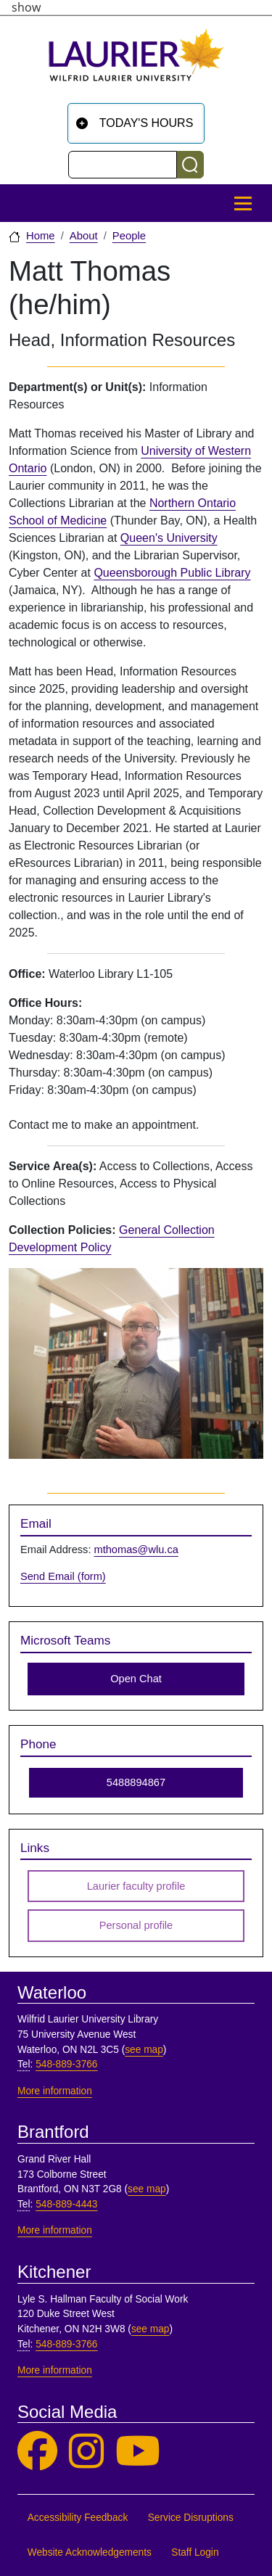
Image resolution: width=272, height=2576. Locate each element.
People (129, 236)
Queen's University (169, 538)
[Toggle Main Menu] (243, 203)
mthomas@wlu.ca (136, 1549)
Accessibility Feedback (78, 2517)
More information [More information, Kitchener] (54, 2370)
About (84, 236)
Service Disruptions (191, 2517)
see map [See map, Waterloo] (144, 2049)
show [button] (26, 7)
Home (40, 236)
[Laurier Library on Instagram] (86, 2452)
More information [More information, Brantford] (54, 2230)
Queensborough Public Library (172, 573)
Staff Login (194, 2552)
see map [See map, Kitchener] (150, 2329)
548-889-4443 (66, 2204)
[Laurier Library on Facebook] (37, 2452)
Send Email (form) (63, 1576)
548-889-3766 (66, 2064)
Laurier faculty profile (136, 1886)
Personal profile (136, 1925)
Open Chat (136, 1678)
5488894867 (136, 1782)
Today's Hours (146, 123)
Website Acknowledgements (90, 2552)
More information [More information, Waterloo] (54, 2091)
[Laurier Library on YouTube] (137, 2452)
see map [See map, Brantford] (147, 2189)
